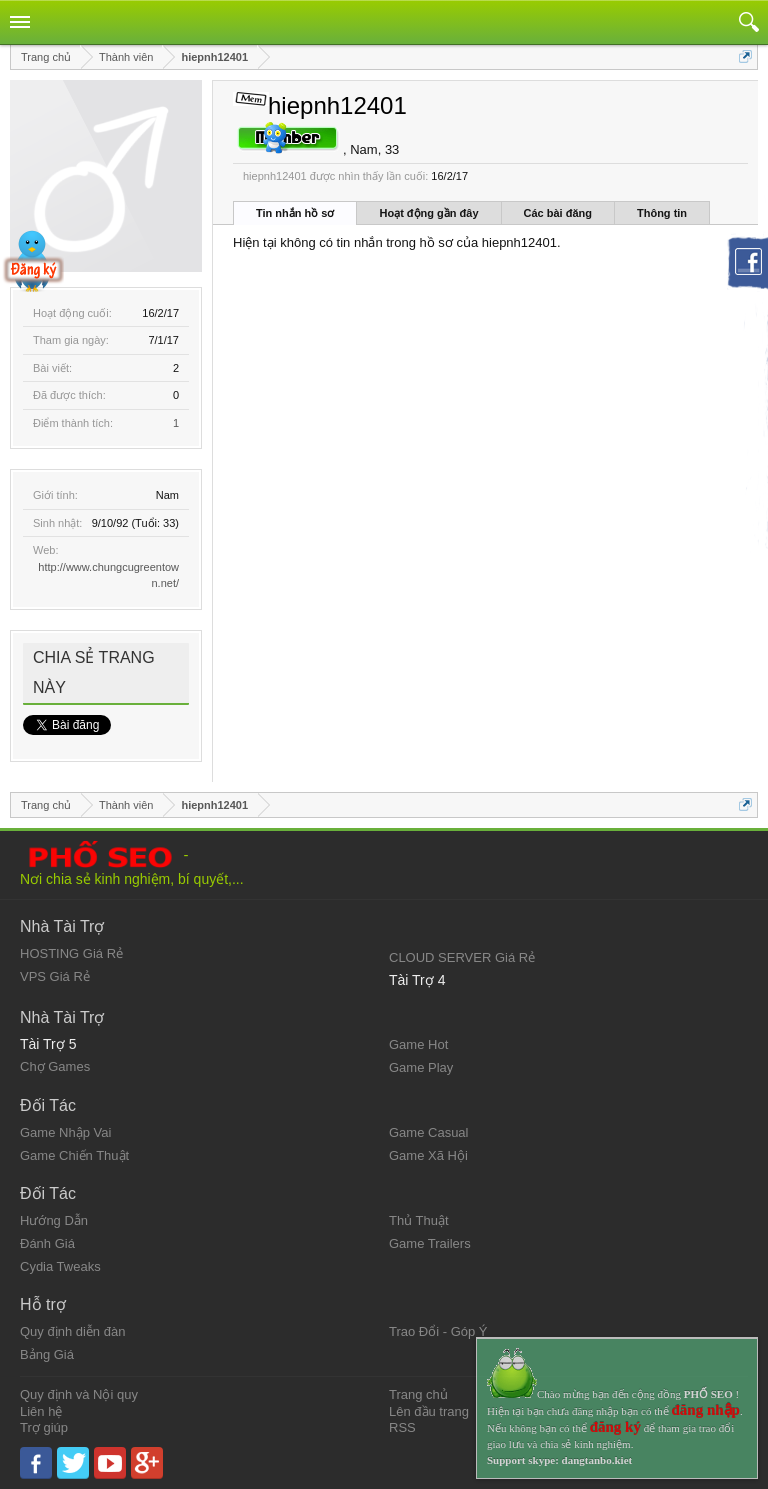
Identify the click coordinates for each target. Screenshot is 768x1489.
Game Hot (418, 1044)
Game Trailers (430, 1243)
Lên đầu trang (429, 1411)
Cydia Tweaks (60, 1266)
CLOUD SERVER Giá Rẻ (462, 957)
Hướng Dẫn (54, 1220)
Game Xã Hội (428, 1155)
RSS (402, 1427)
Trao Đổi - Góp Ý (438, 1331)
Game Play (421, 1067)
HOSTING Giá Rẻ (71, 953)
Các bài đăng (558, 213)
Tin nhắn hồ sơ (295, 213)
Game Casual (428, 1132)
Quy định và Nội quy (79, 1394)
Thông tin (662, 213)
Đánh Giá (47, 1243)
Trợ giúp (44, 1427)
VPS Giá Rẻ (55, 976)
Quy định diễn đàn (72, 1331)
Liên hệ (41, 1411)
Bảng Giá (47, 1354)
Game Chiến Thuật (74, 1155)
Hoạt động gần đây (428, 213)
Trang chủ (418, 1394)
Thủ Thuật (419, 1220)
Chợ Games (55, 1066)
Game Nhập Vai (65, 1132)
